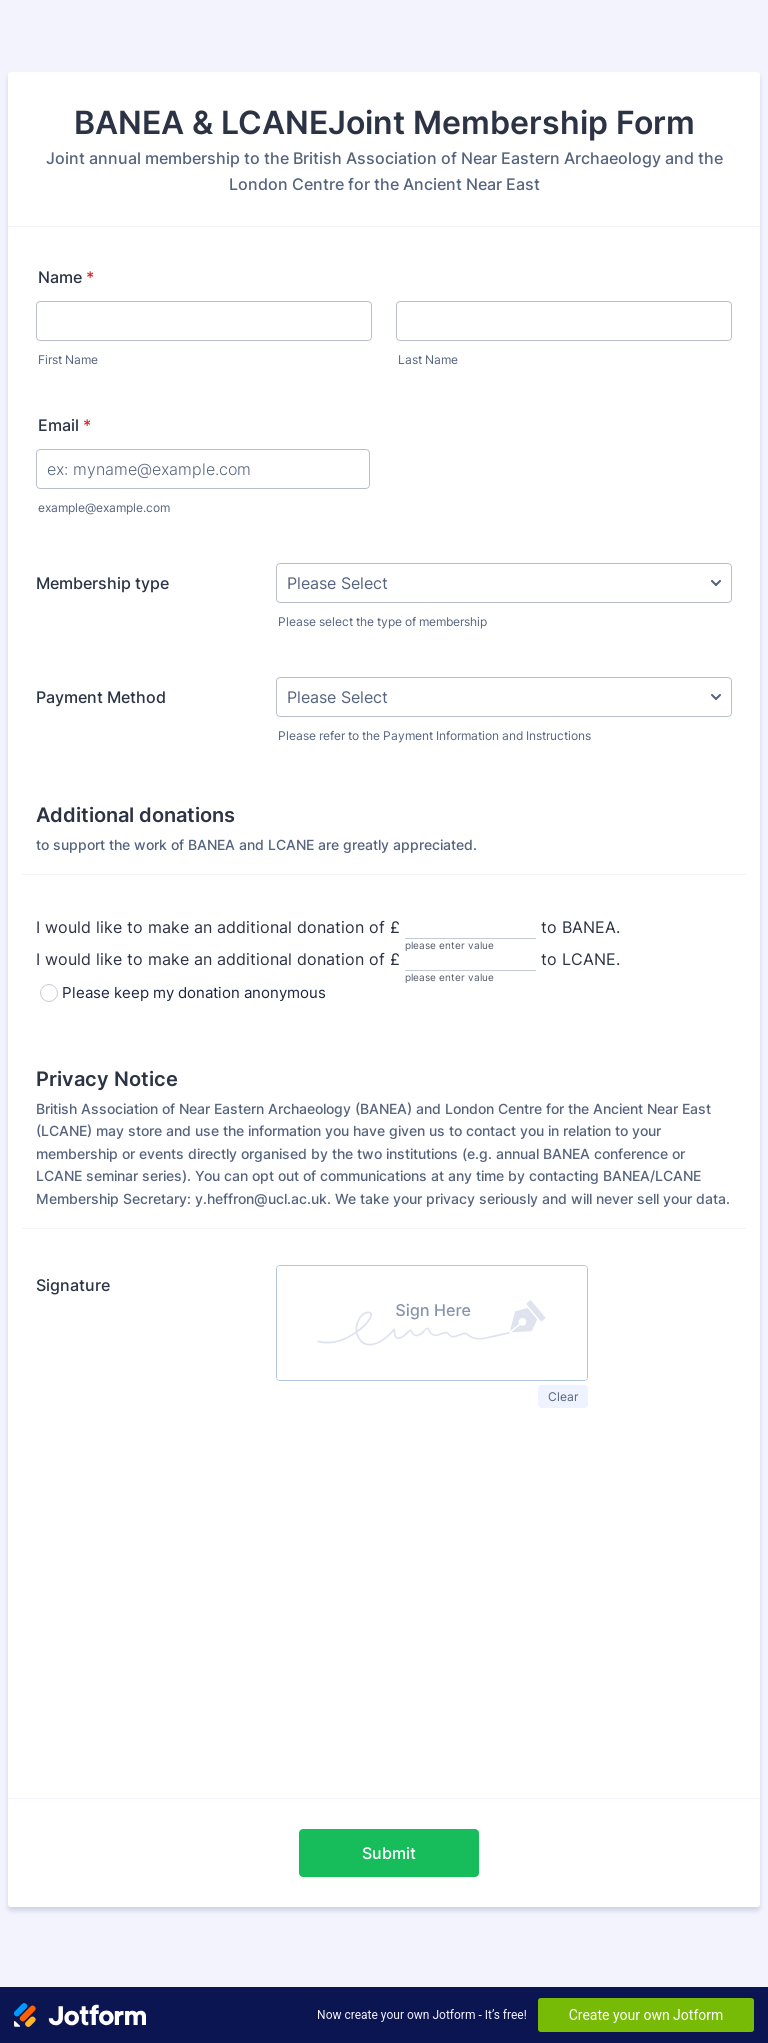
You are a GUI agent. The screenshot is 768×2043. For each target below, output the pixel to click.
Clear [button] (563, 1396)
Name (66, 277)
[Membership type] (504, 583)
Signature (73, 1285)
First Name (68, 359)
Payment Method (101, 697)
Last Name (428, 359)
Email (64, 425)
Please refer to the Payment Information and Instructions (434, 735)
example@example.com (104, 507)
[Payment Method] (504, 697)
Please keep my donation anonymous (194, 992)
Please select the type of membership (382, 621)
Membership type (102, 583)
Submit (389, 1853)
